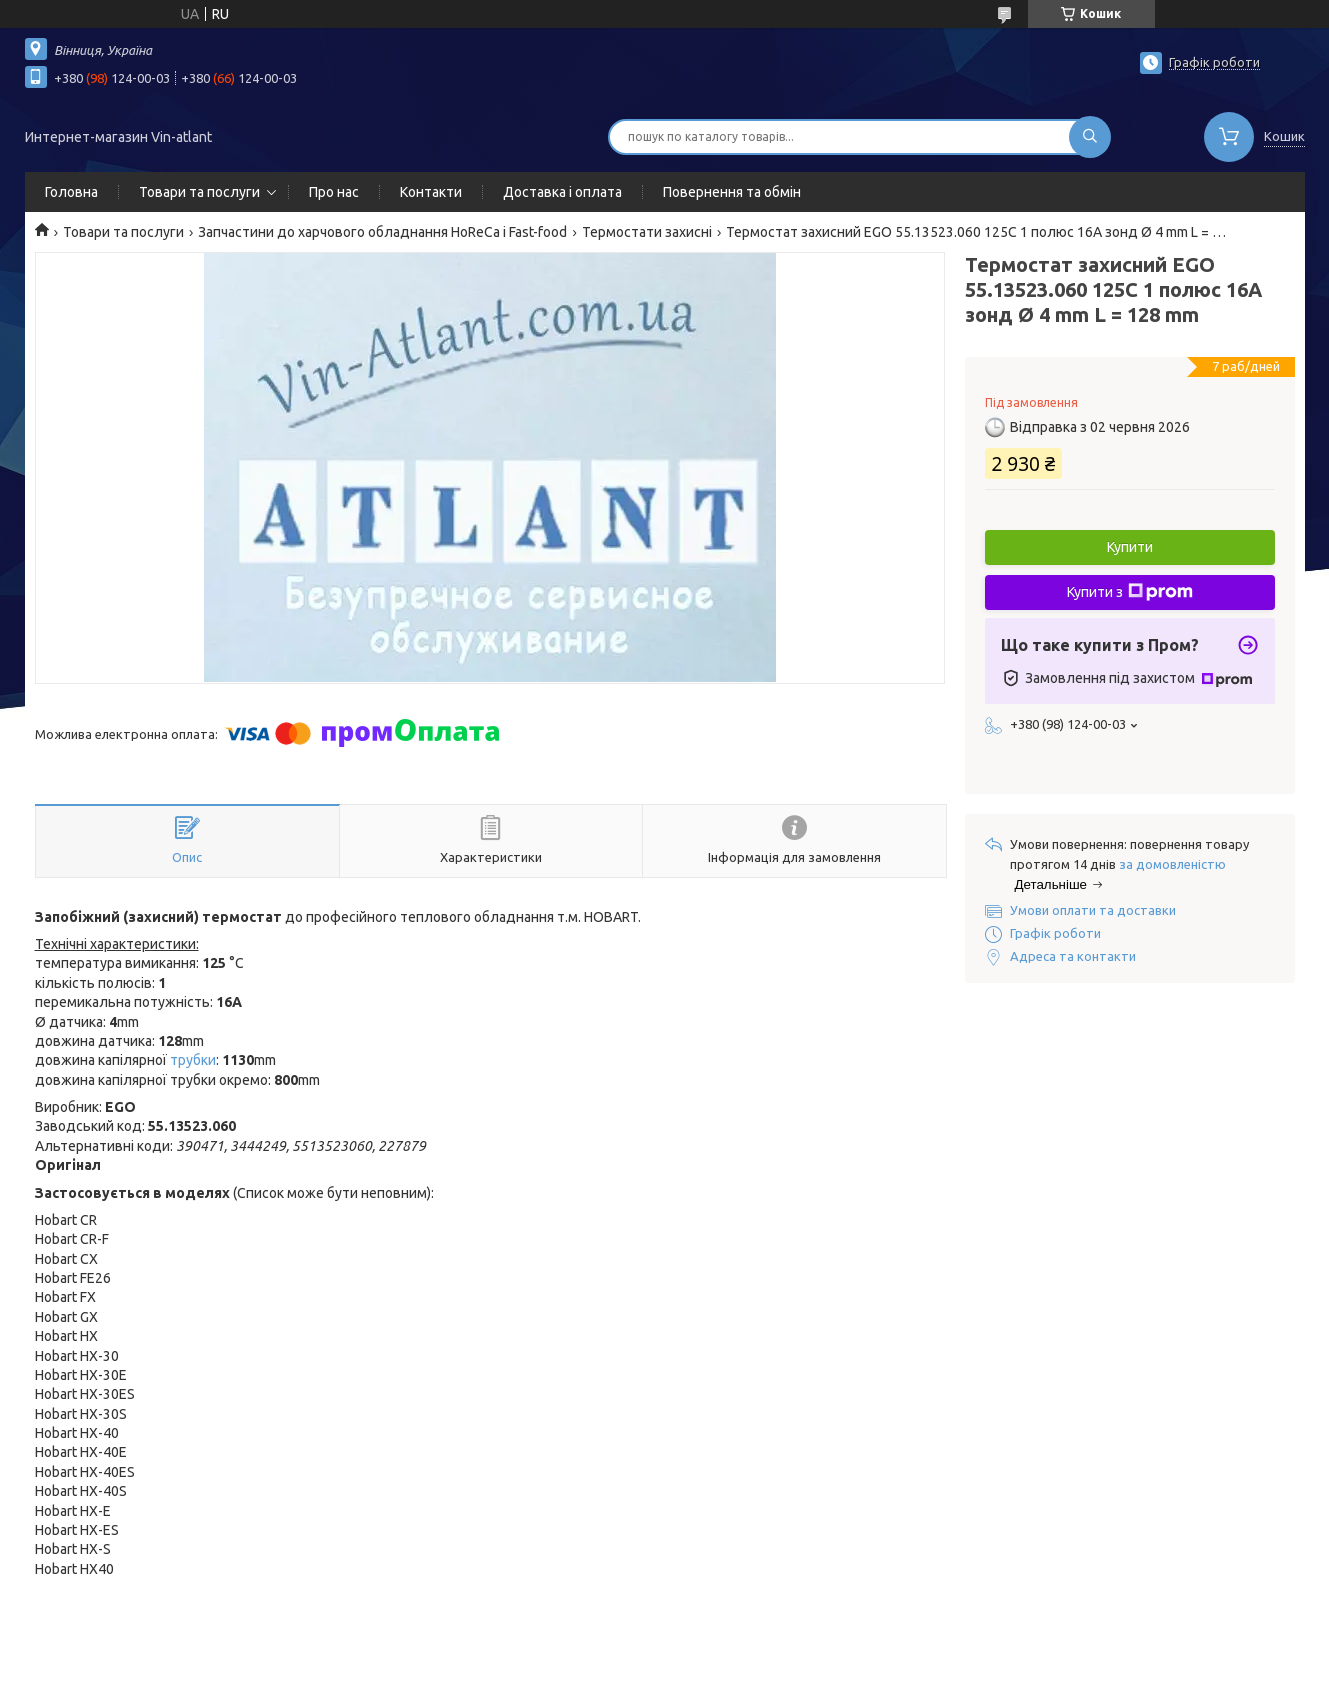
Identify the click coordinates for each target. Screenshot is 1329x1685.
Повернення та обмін (732, 192)
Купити (1130, 547)
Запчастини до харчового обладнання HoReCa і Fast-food (382, 232)
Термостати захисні (647, 232)
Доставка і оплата (562, 192)
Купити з (1130, 592)
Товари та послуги (199, 192)
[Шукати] (1090, 137)
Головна (71, 192)
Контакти (431, 192)
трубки (193, 1060)
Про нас (334, 192)
